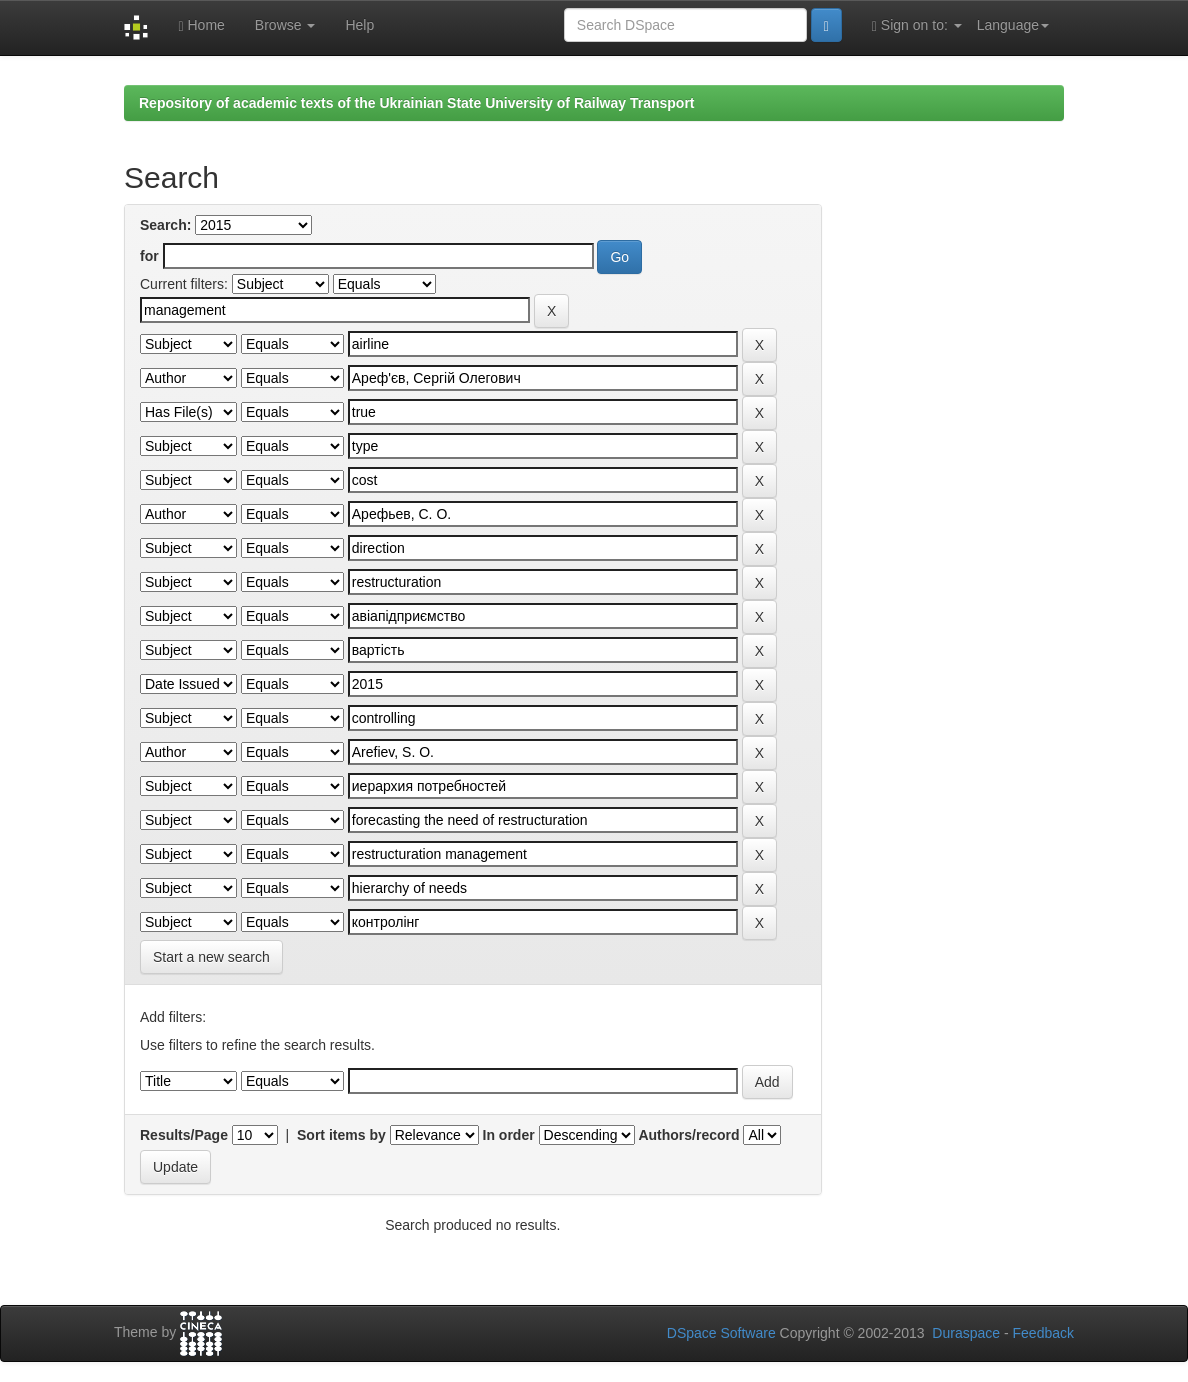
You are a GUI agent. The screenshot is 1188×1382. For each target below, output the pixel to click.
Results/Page (184, 1135)
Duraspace (966, 1333)
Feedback (1043, 1333)
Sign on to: (917, 25)
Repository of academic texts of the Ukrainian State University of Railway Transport (417, 103)
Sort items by (341, 1135)
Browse (285, 25)
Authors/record (688, 1135)
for (149, 256)
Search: (165, 225)
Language (1013, 25)
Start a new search (211, 957)
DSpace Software (721, 1333)
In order (509, 1135)
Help (359, 25)
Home (201, 25)
